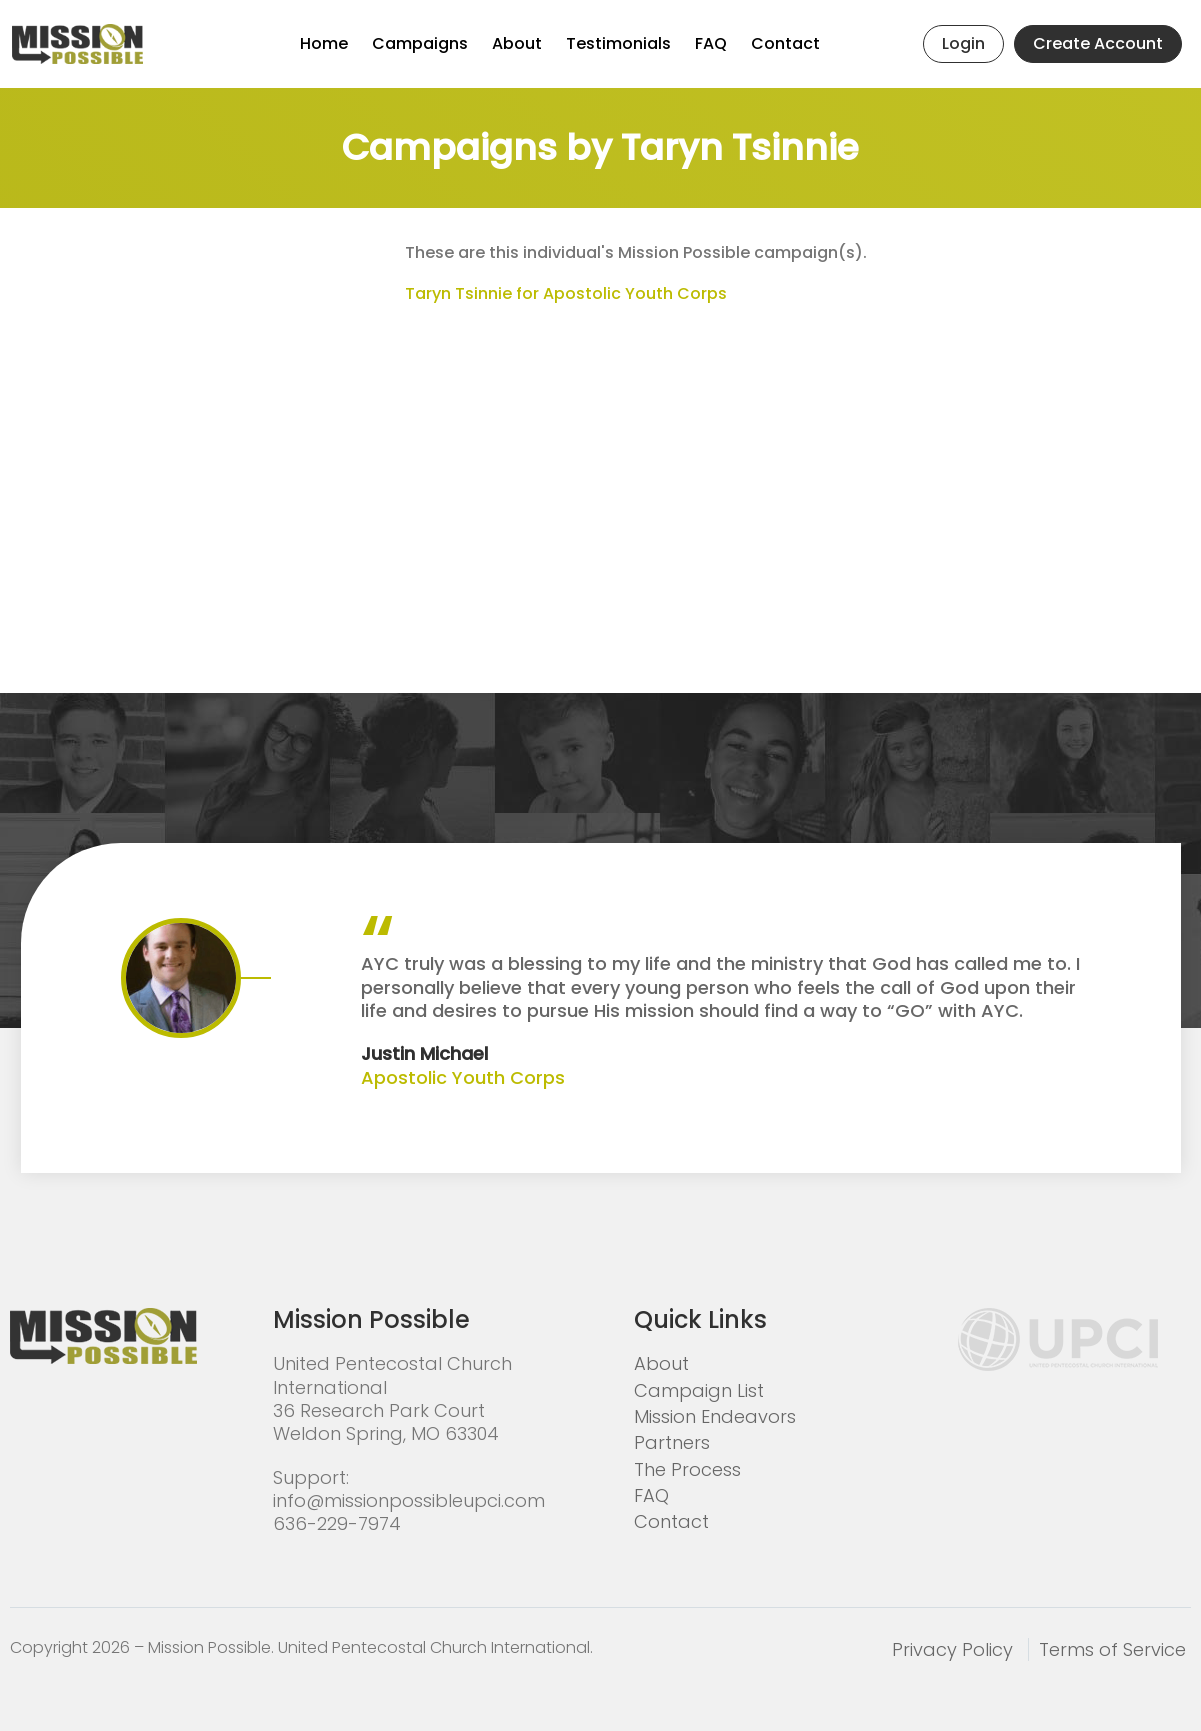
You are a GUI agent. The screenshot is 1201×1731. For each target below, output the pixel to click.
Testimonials (618, 43)
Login (963, 43)
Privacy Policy (952, 1649)
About (517, 43)
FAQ (711, 43)
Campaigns (420, 43)
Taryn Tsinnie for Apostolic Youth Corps (566, 293)
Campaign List (699, 1390)
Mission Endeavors (715, 1416)
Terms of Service (1112, 1649)
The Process (687, 1469)
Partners (672, 1442)
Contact (785, 43)
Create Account (1098, 43)
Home (324, 43)
